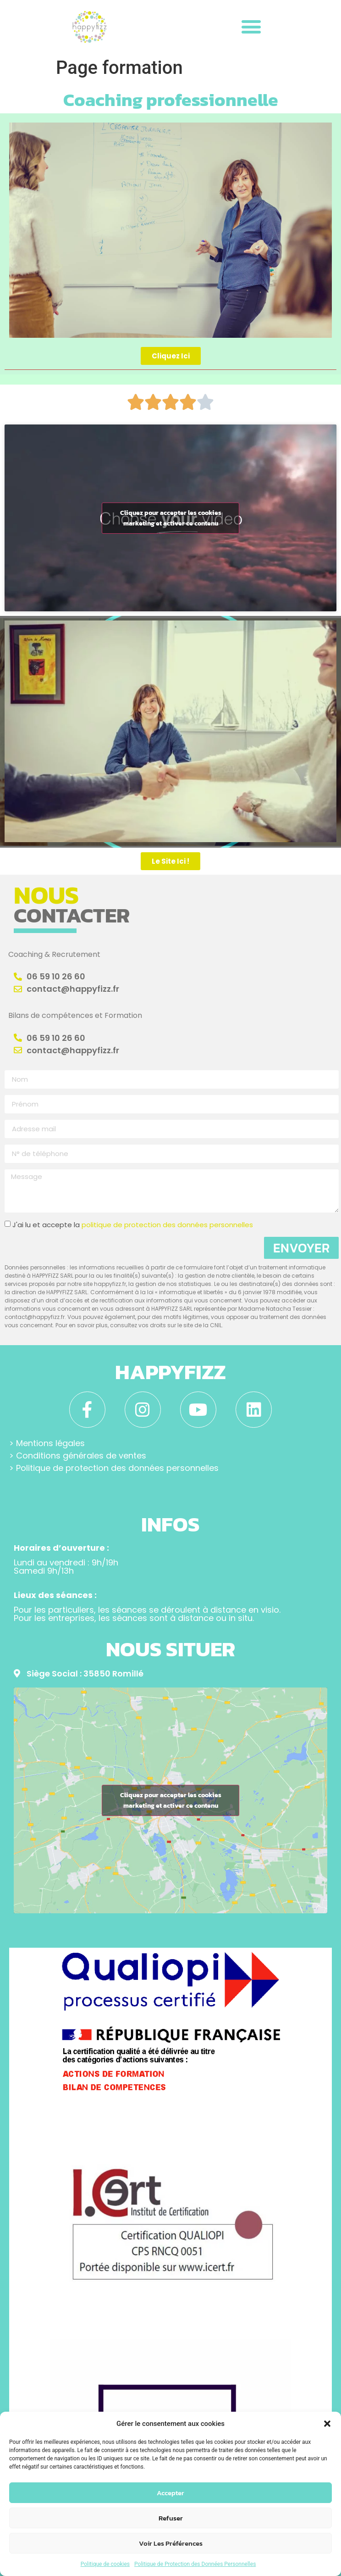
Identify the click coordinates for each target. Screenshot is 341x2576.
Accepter (170, 2492)
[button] (327, 2423)
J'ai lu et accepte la (132, 1224)
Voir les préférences (171, 2543)
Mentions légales (50, 1443)
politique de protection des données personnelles (167, 1224)
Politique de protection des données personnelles (117, 1468)
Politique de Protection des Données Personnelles (195, 2564)
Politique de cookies (105, 2564)
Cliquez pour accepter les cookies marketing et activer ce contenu (170, 518)
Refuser (171, 2518)
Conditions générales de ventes (81, 1455)
